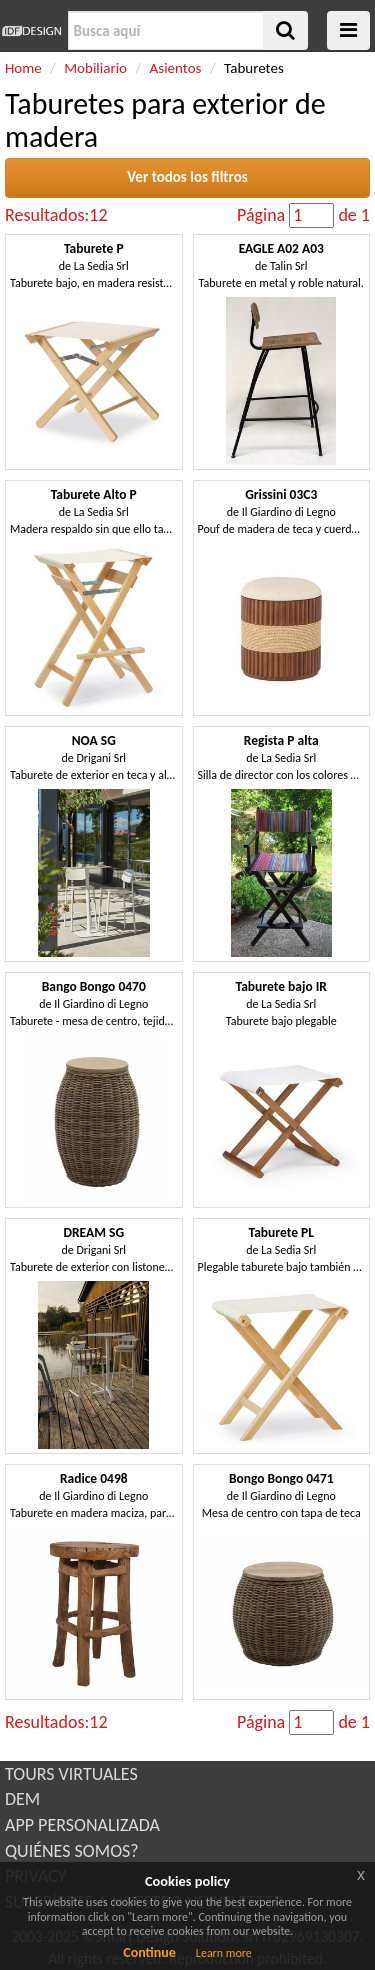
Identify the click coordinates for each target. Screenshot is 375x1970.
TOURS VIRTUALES (71, 1774)
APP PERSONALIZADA (82, 1825)
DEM (22, 1799)
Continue (149, 1952)
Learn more (224, 1953)
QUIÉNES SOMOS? (72, 1851)
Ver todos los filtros (187, 177)
